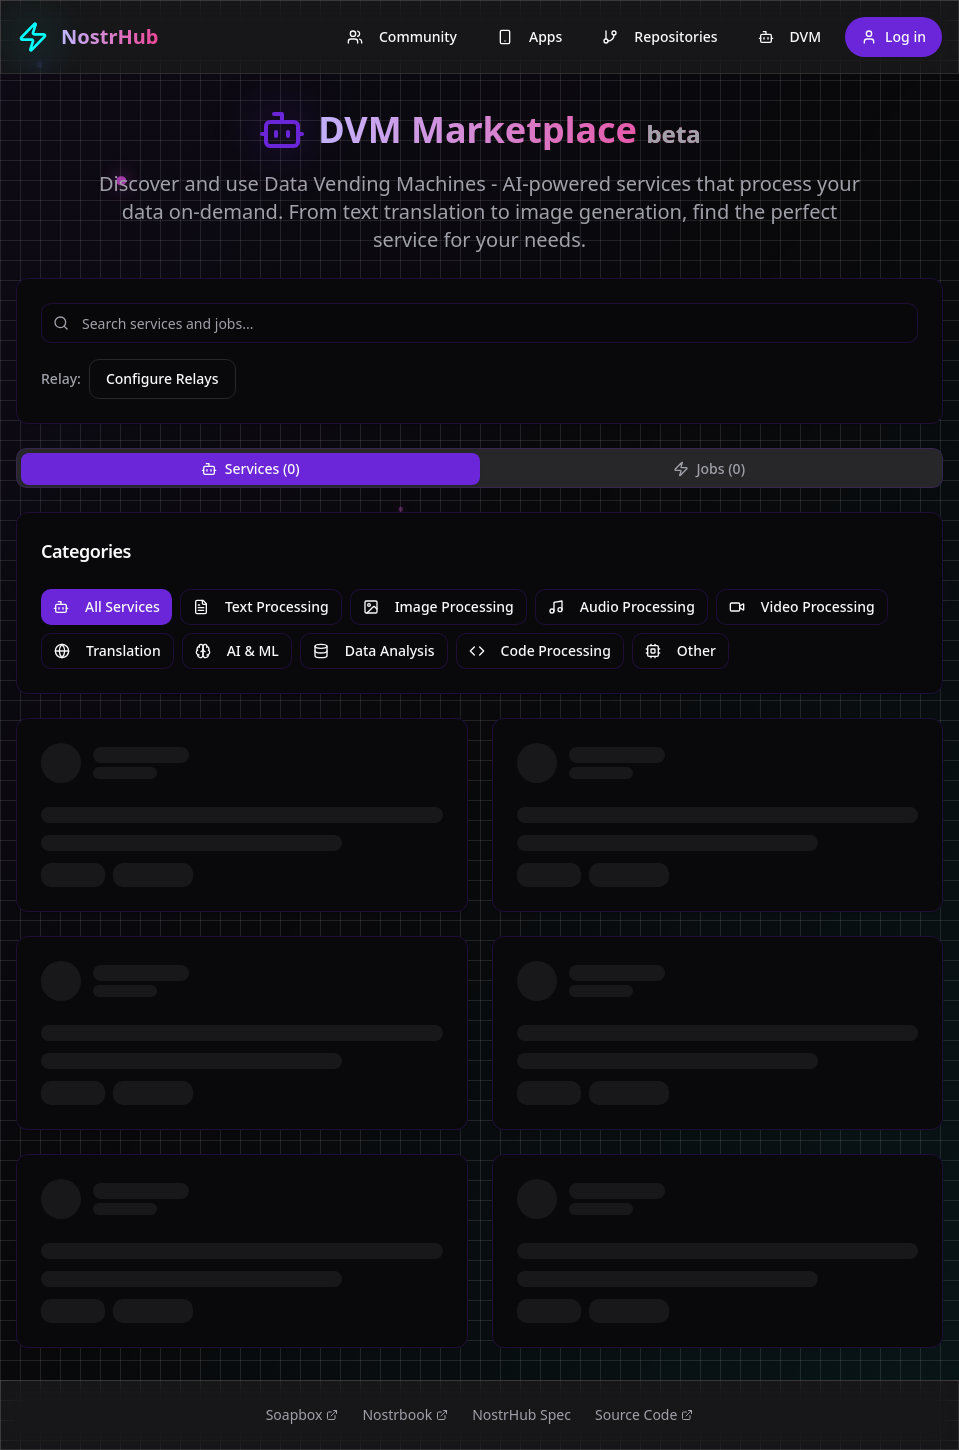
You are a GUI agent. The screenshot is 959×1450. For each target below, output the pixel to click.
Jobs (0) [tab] (709, 468)
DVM (790, 36)
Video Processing (802, 606)
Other (680, 650)
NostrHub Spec (521, 1414)
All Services (106, 606)
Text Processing (261, 606)
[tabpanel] (479, 930)
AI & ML (237, 650)
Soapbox (302, 1414)
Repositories (659, 36)
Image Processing (438, 606)
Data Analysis (374, 650)
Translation (107, 650)
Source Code (644, 1414)
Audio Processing (621, 606)
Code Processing (540, 650)
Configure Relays (162, 378)
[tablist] (479, 468)
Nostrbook (405, 1414)
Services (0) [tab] (250, 468)
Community (402, 36)
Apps (529, 36)
